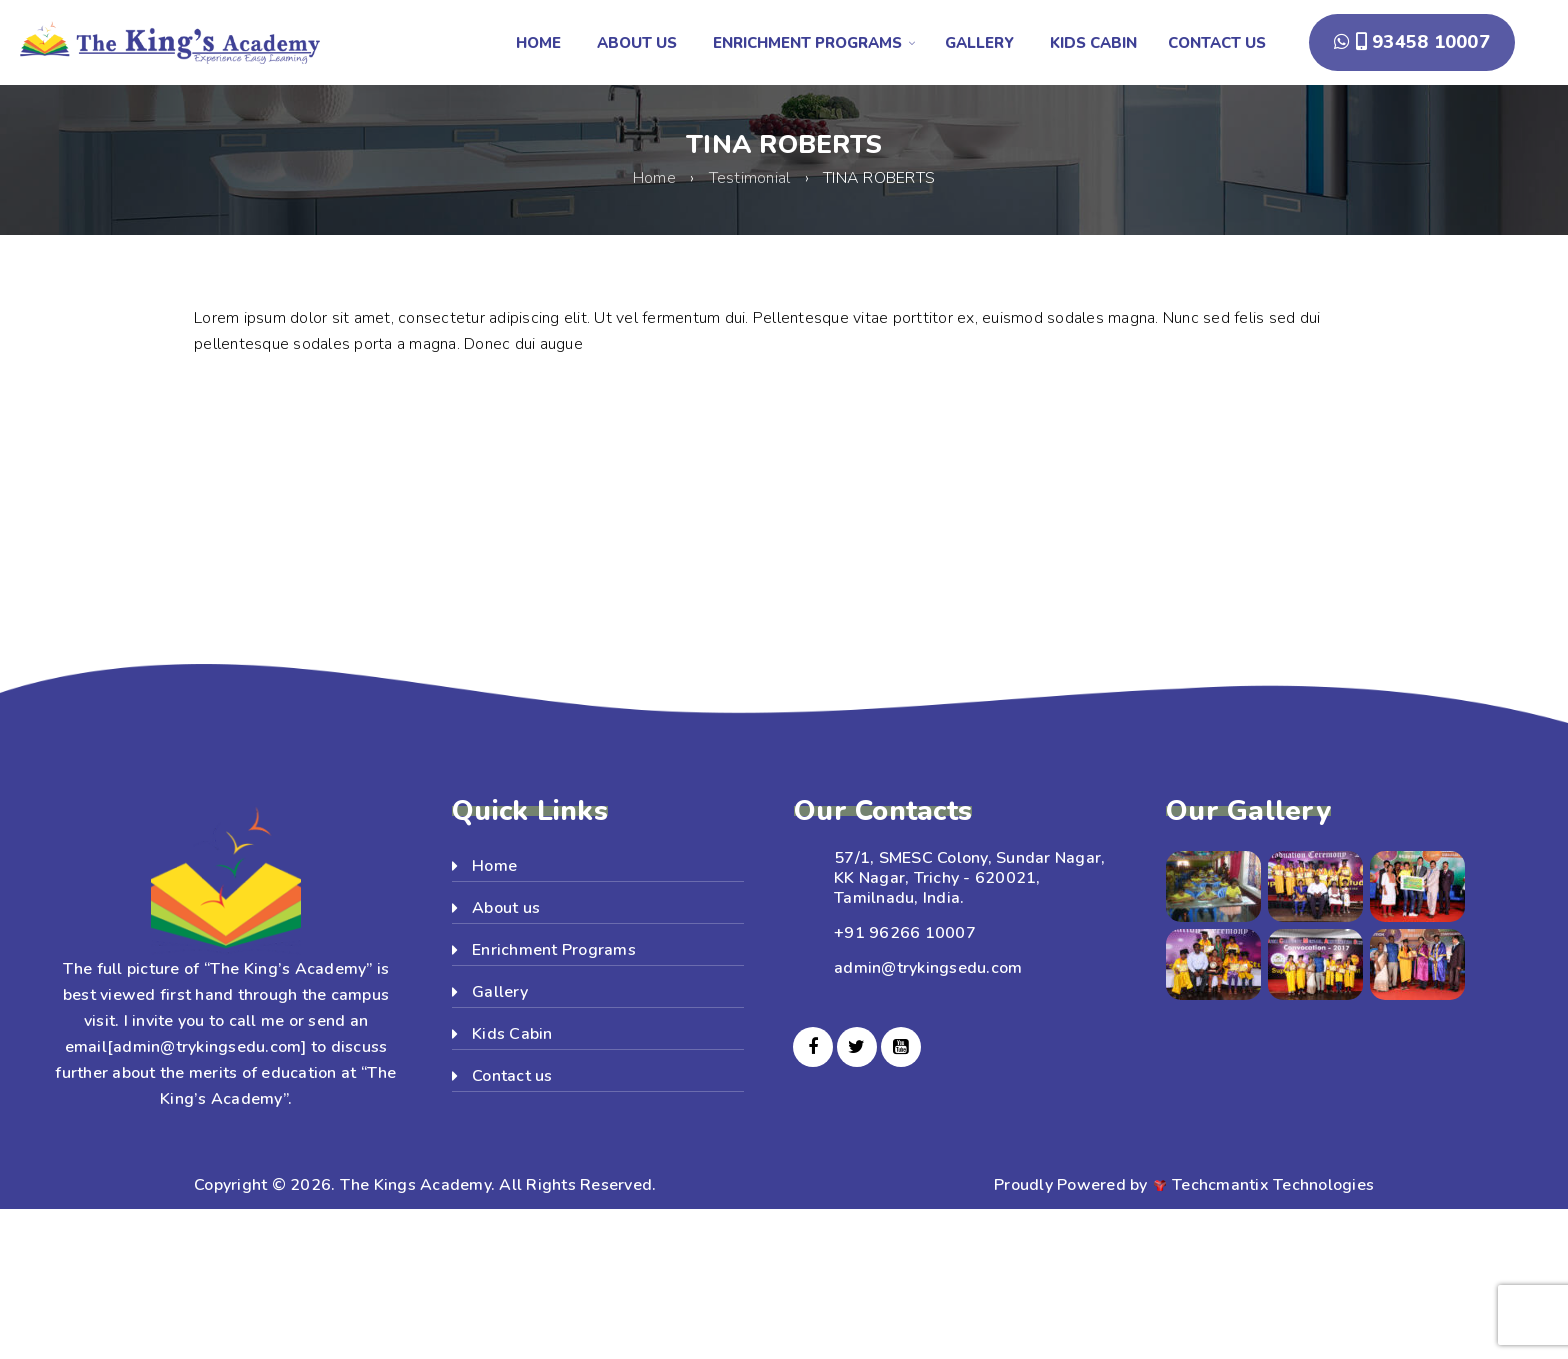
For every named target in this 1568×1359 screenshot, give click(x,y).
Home (654, 178)
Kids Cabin (512, 1034)
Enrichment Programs (554, 950)
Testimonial (750, 178)
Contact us (512, 1076)
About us (506, 908)
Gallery (500, 992)
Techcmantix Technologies (1273, 1185)
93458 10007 (1412, 42)
